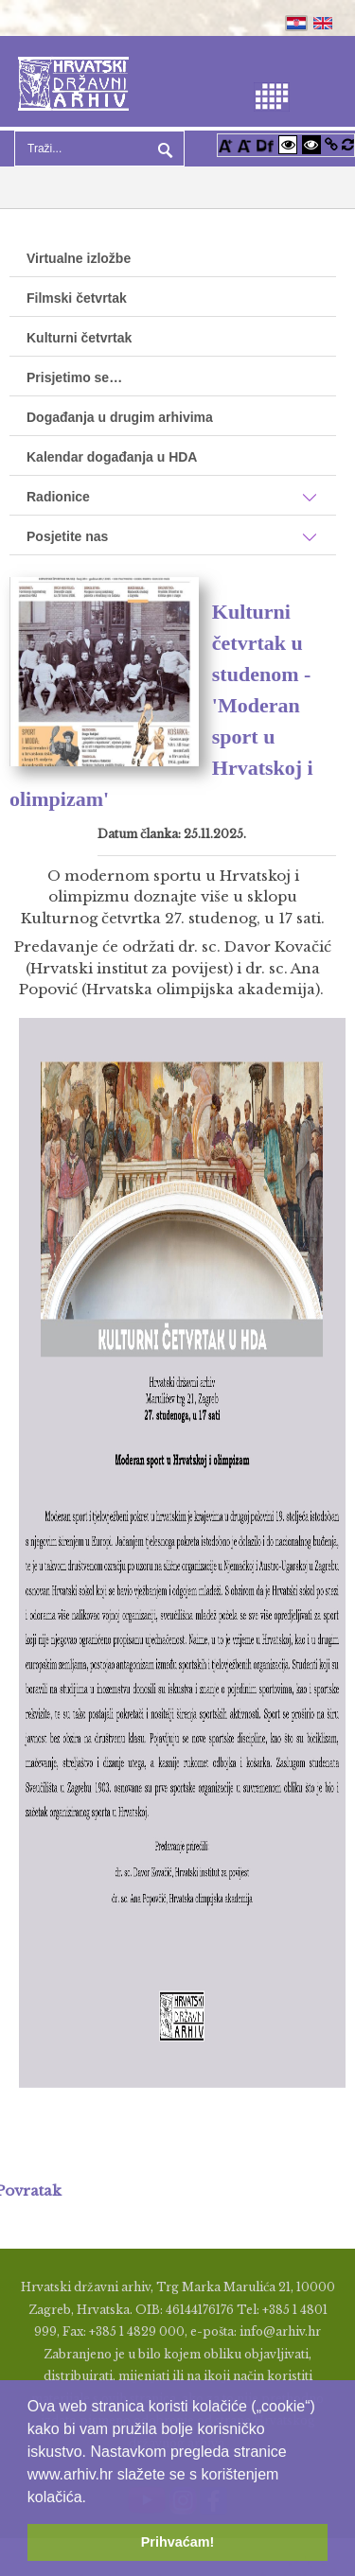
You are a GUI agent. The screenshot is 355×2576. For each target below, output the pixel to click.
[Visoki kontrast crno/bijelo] (311, 144)
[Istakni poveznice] (331, 144)
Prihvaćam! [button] (178, 2542)
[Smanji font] (244, 144)
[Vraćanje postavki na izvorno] (348, 144)
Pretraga (163, 148)
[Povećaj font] (225, 144)
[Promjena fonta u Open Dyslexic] (265, 144)
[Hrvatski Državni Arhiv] (73, 82)
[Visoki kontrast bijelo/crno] (287, 144)
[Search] (99, 148)
